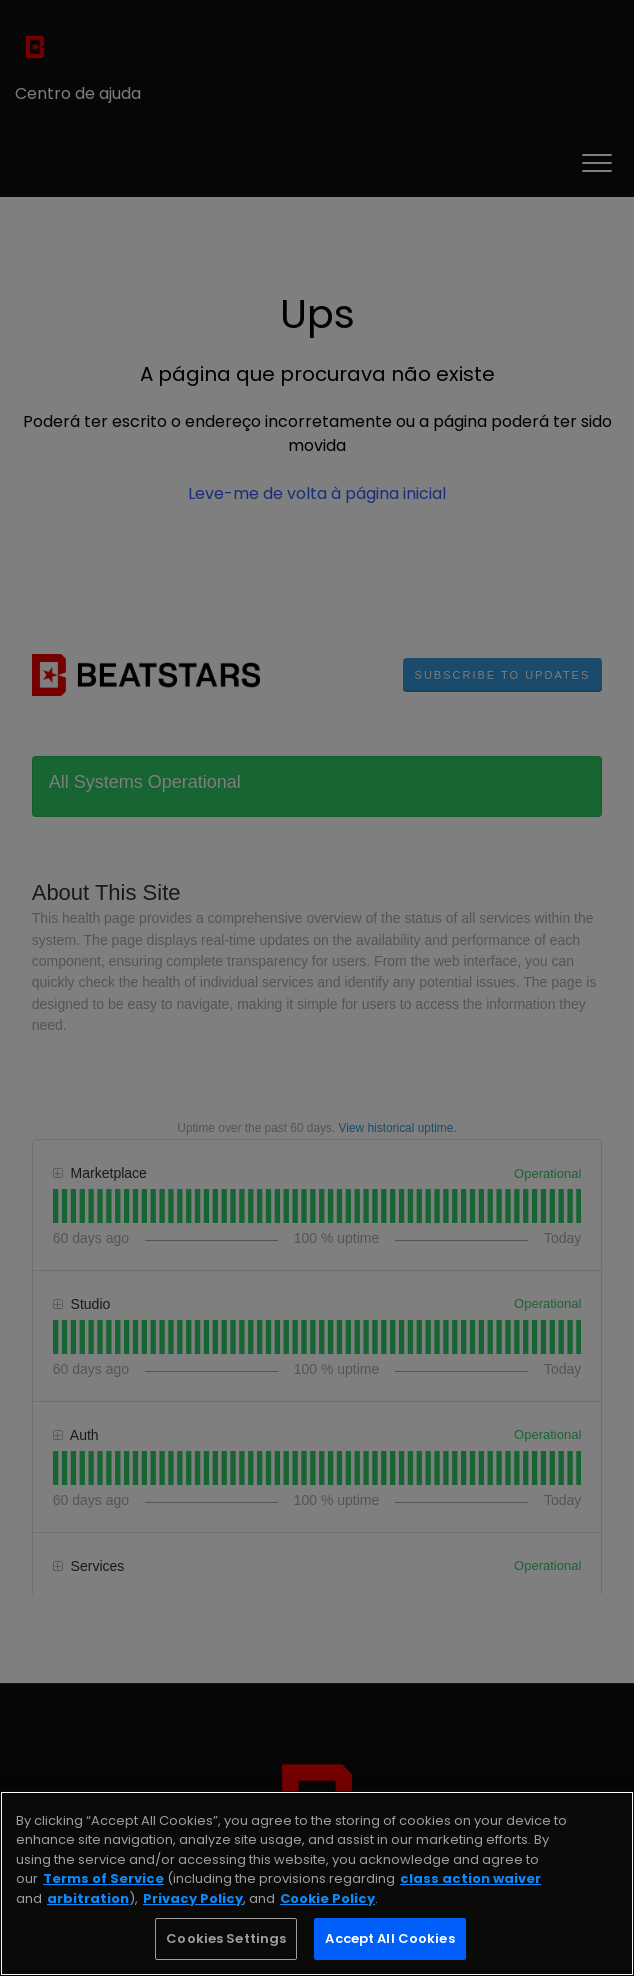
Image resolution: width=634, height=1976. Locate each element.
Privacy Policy (193, 1898)
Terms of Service (103, 1878)
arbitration (88, 1898)
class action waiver (470, 1878)
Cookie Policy (327, 1898)
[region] (317, 1883)
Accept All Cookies (389, 1938)
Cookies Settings (226, 1938)
